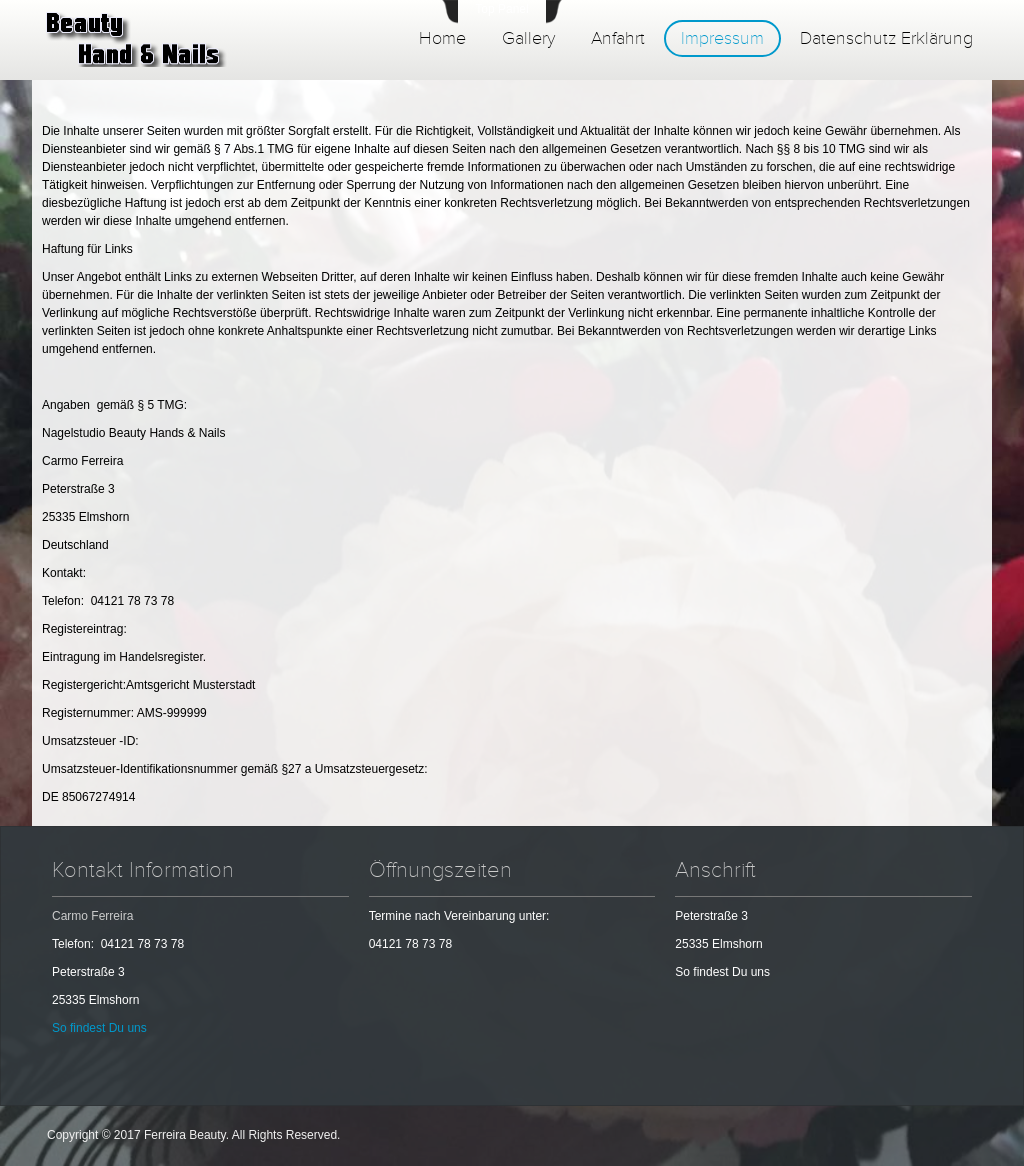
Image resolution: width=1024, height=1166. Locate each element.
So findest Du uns (99, 1028)
